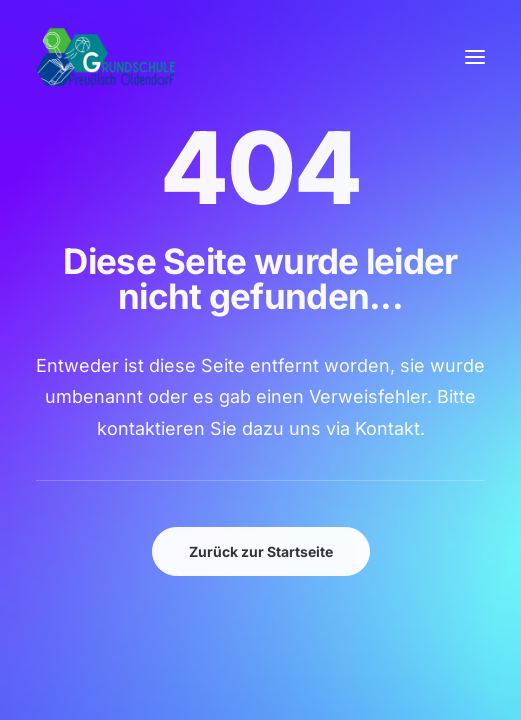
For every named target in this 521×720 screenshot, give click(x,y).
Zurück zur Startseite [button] (261, 551)
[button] (475, 57)
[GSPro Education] (106, 57)
